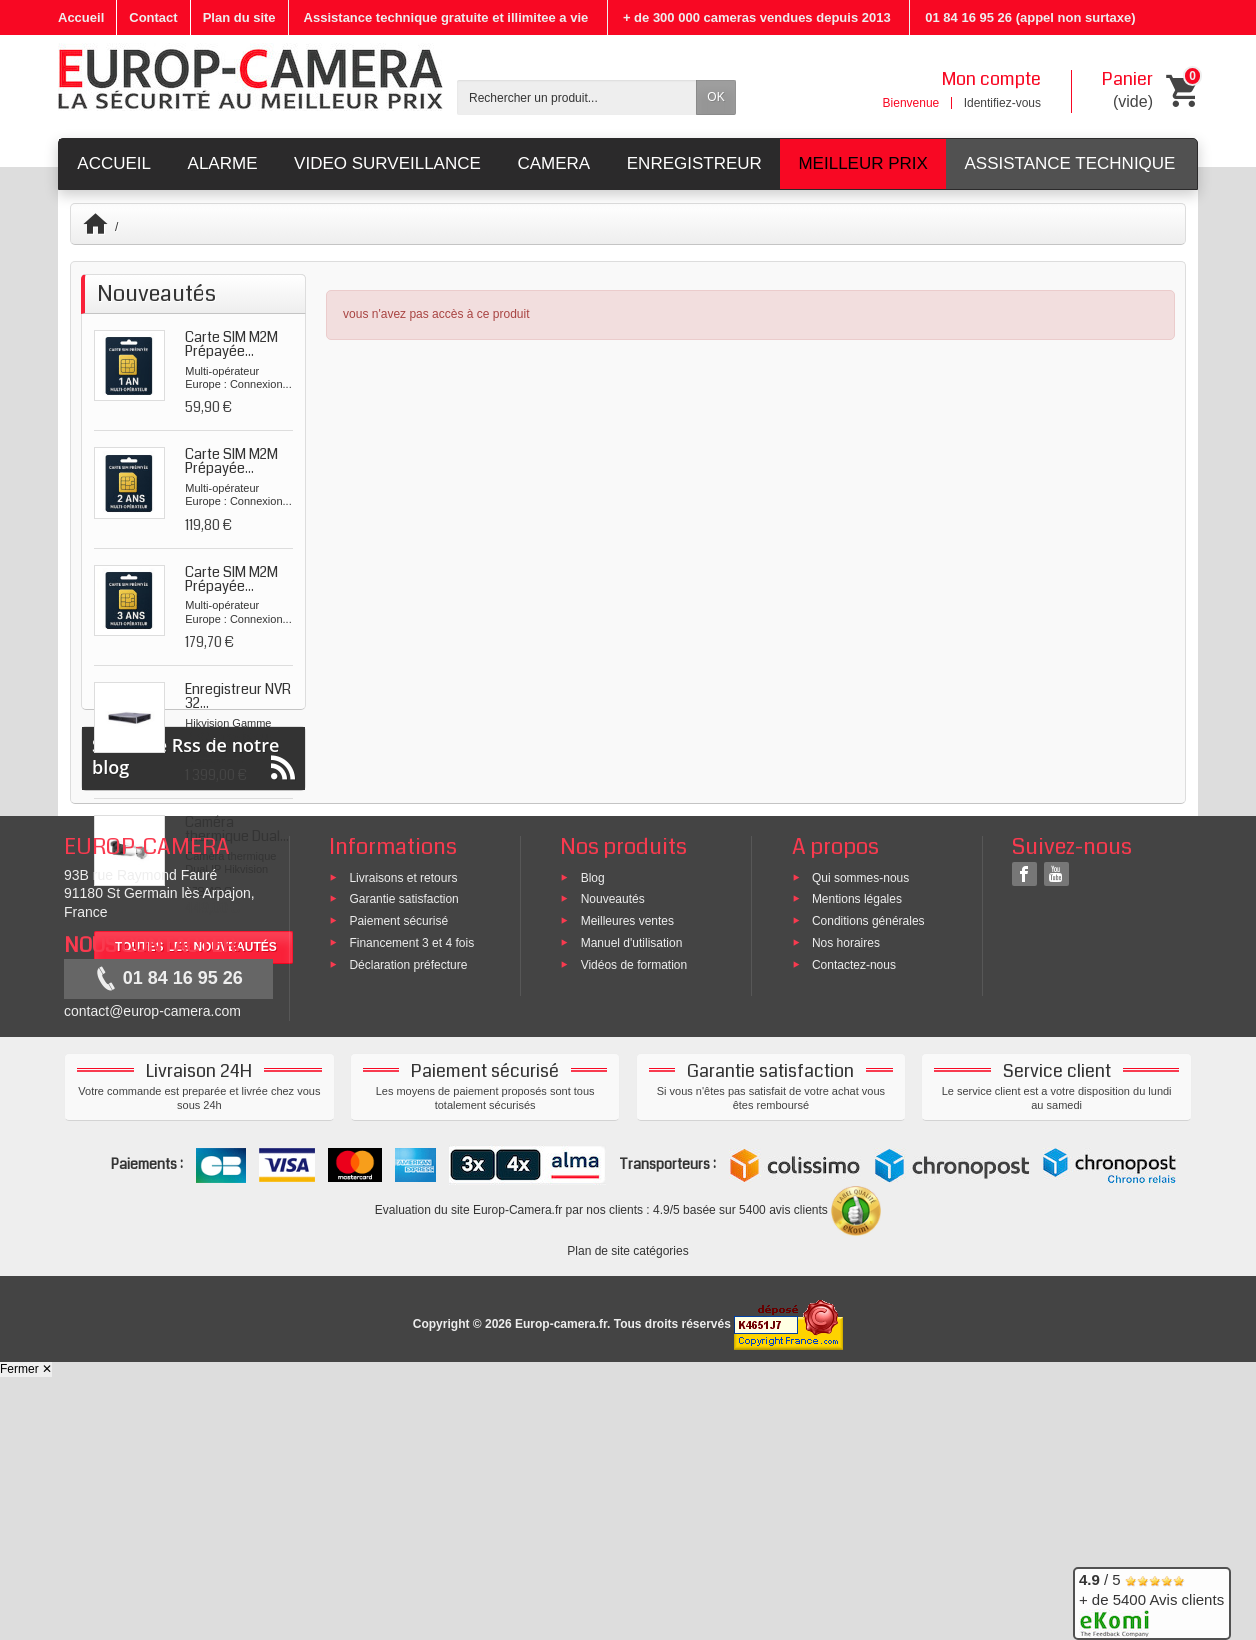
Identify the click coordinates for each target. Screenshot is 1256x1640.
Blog (593, 1140)
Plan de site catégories (627, 1514)
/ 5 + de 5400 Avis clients (1151, 1600)
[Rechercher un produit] (577, 97)
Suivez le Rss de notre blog (193, 1019)
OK (715, 97)
